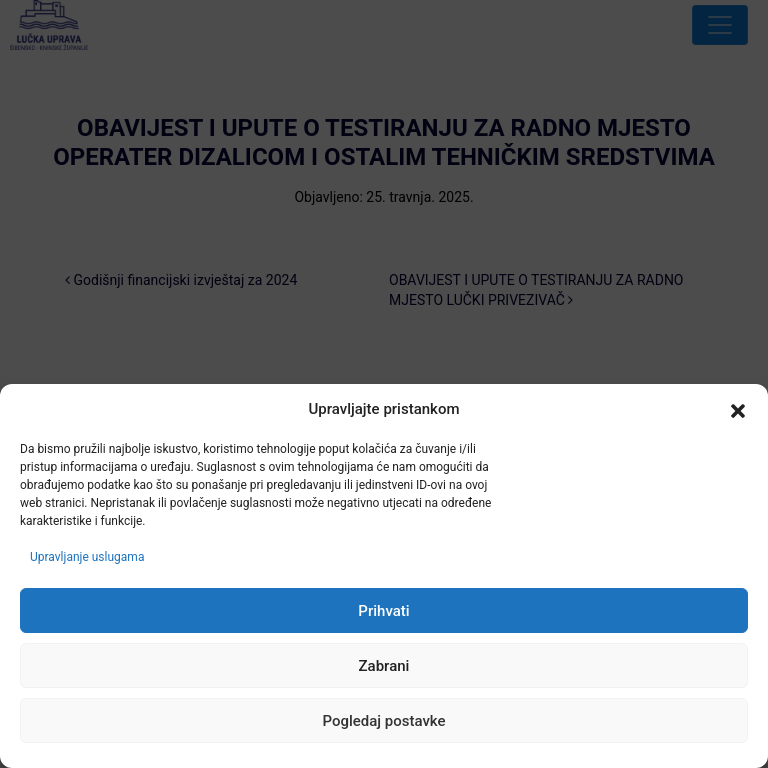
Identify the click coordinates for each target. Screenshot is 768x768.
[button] (738, 410)
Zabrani (384, 666)
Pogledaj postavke (383, 721)
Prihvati (383, 611)
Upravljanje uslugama (87, 557)
